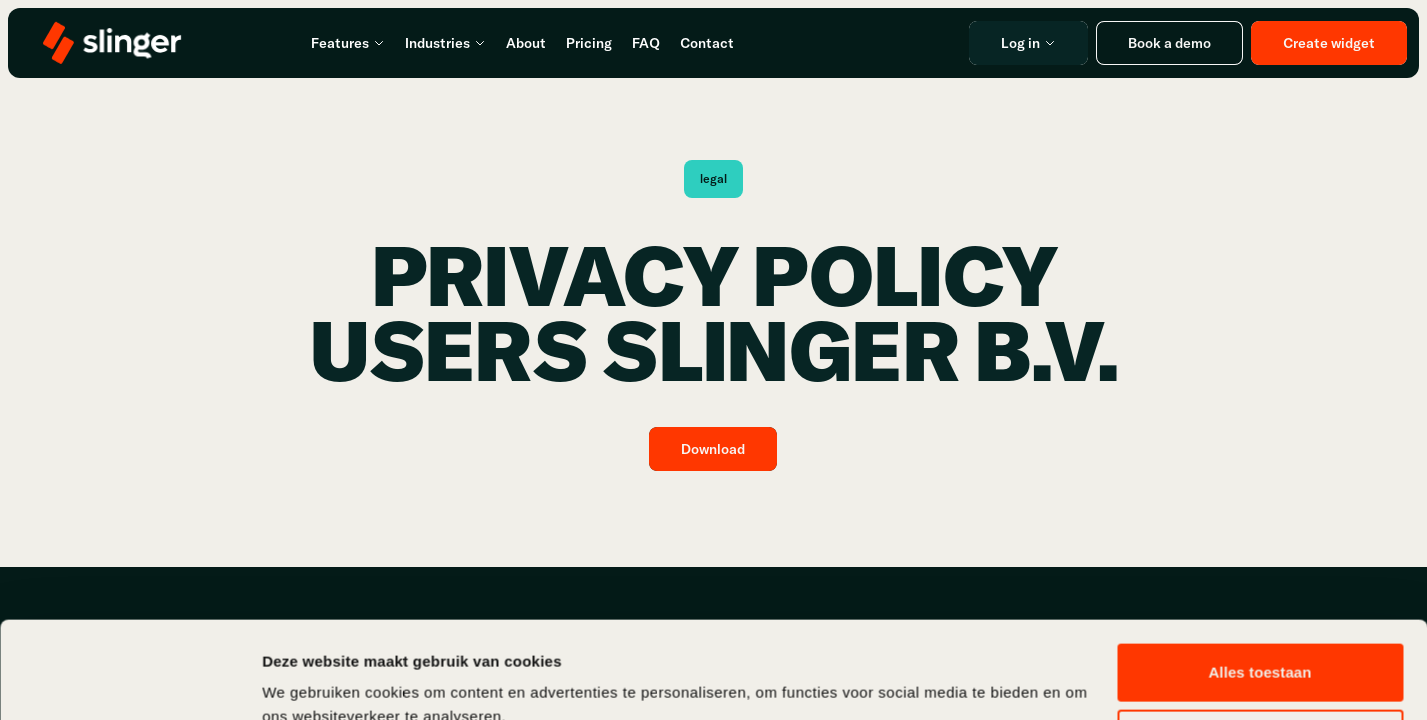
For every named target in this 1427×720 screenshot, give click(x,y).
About (526, 43)
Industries (445, 43)
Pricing (589, 43)
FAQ (646, 43)
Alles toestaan (1259, 581)
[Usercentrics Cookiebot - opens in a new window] (129, 681)
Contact (707, 43)
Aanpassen (1260, 646)
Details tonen (309, 680)
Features (348, 43)
